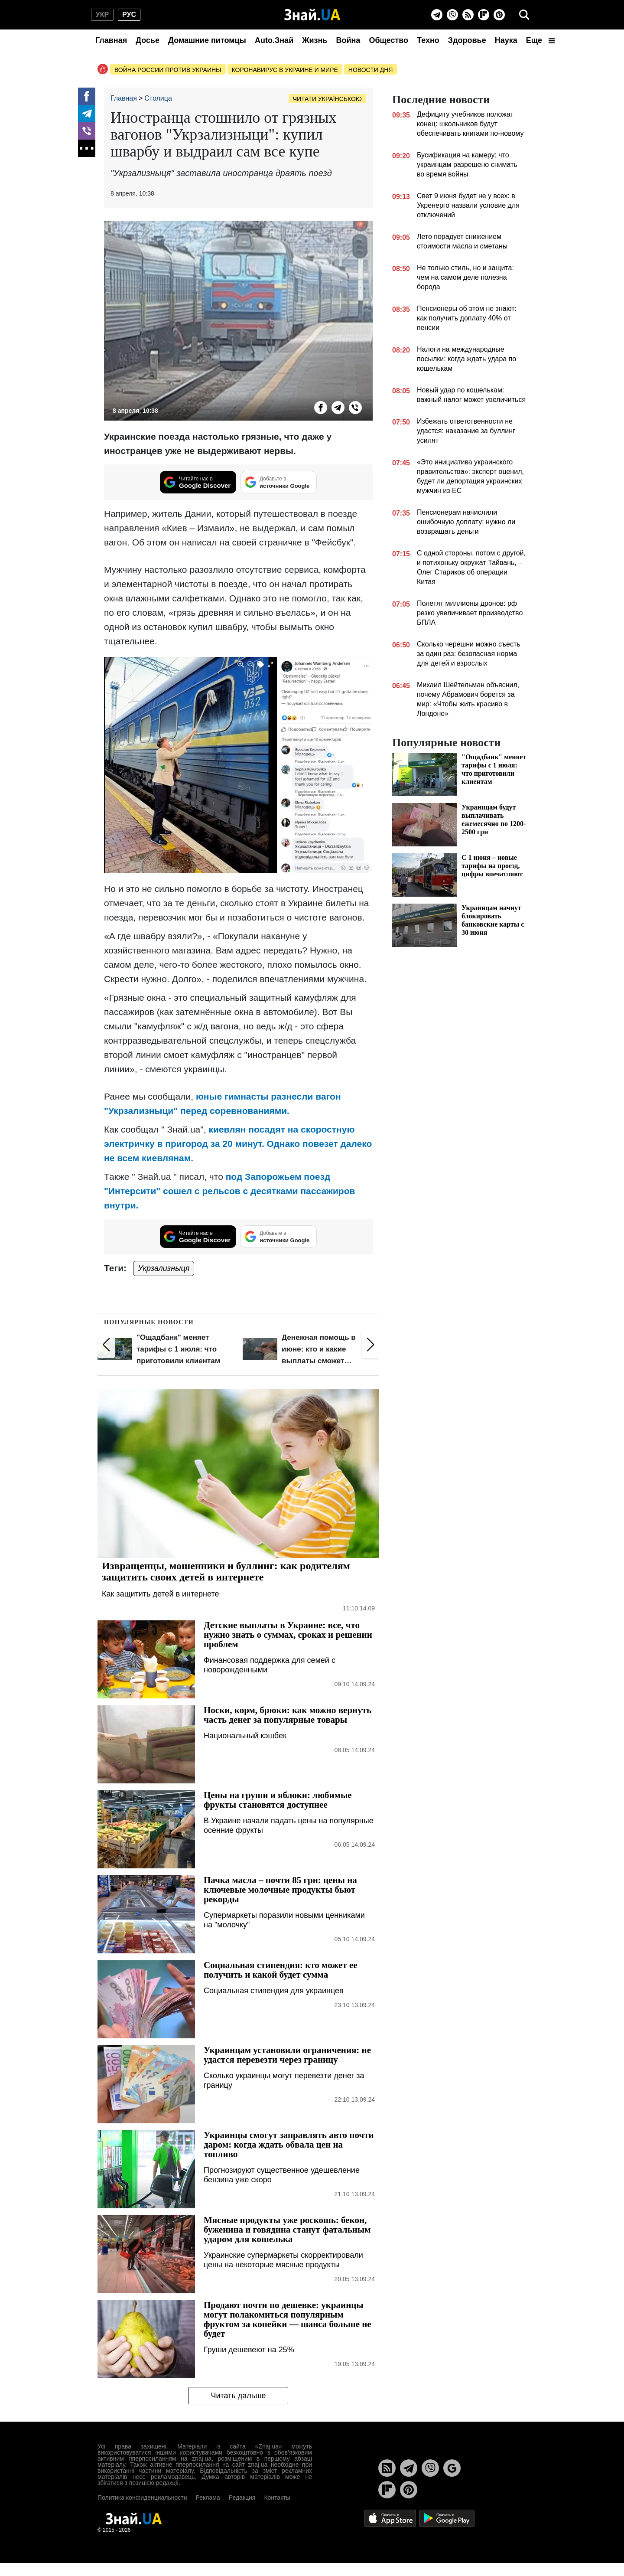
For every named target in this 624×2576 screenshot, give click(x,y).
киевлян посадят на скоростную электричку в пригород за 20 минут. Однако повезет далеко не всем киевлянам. (238, 1143)
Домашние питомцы (207, 40)
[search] (524, 14)
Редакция (242, 2497)
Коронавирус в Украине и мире (285, 69)
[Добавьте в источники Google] (278, 482)
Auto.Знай (274, 40)
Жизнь (314, 40)
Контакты (277, 2497)
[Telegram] (436, 14)
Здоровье (467, 40)
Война (348, 40)
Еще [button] (540, 40)
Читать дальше (238, 2395)
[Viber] (452, 14)
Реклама (208, 2497)
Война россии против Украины (167, 69)
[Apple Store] (391, 2517)
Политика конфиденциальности (142, 2497)
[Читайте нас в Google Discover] (198, 482)
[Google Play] (447, 2517)
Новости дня (370, 69)
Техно (428, 40)
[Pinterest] (499, 14)
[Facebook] (86, 96)
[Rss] (468, 14)
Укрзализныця (163, 1268)
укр (102, 14)
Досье (147, 40)
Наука (506, 40)
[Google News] (452, 2468)
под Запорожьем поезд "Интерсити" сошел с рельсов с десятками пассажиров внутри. (229, 1191)
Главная (111, 40)
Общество (388, 40)
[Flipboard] (483, 14)
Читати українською (327, 98)
